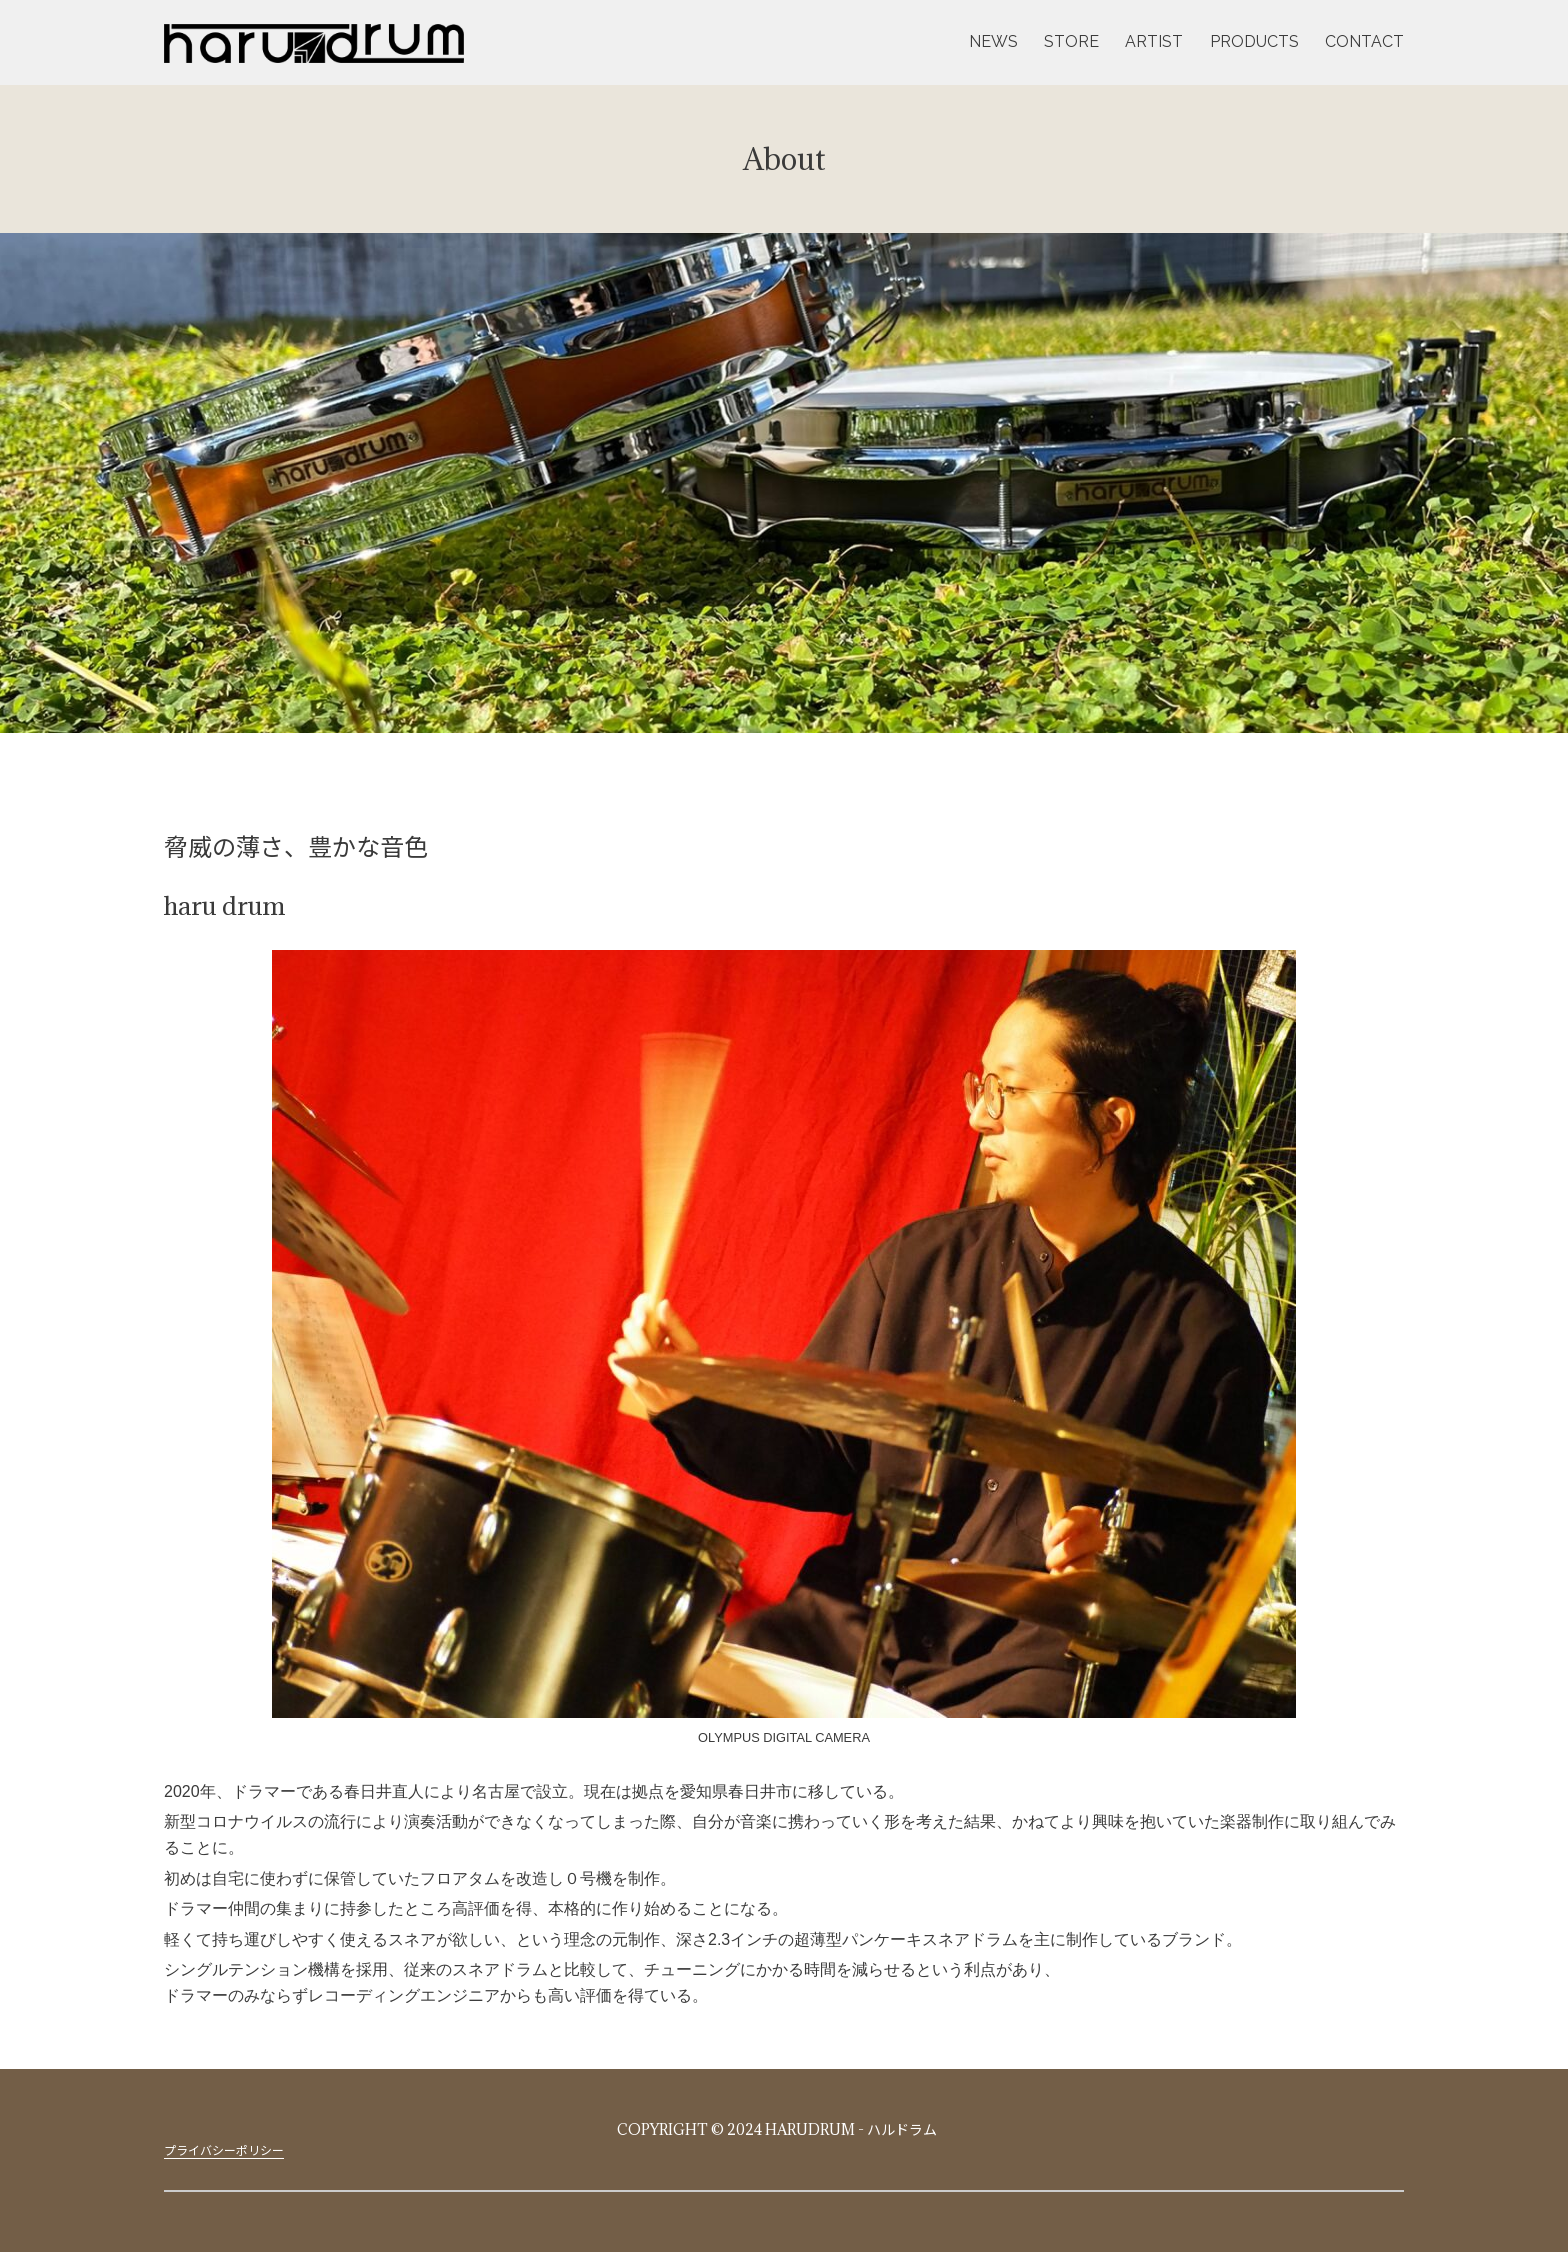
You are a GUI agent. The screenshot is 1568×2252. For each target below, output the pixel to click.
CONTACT (1364, 41)
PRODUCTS (1254, 41)
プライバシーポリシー (224, 2150)
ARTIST (1154, 41)
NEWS (993, 41)
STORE (1071, 41)
